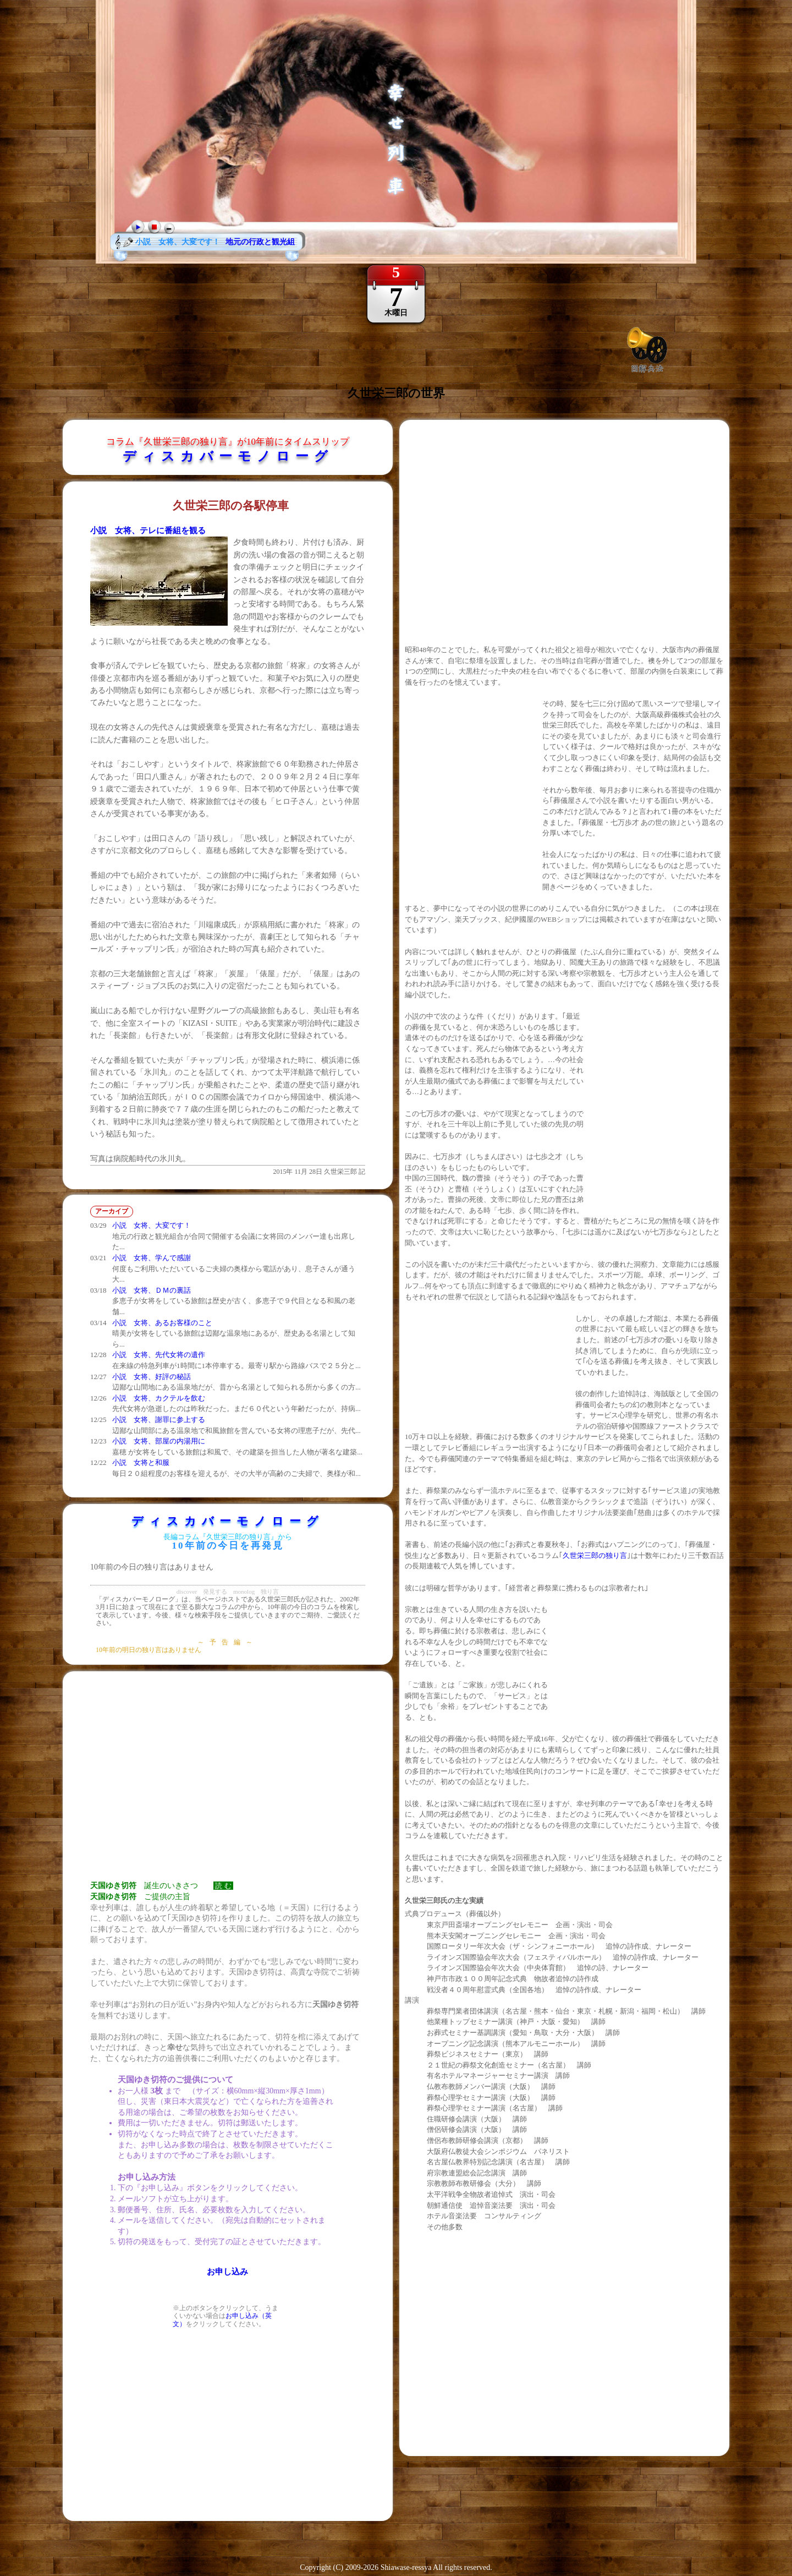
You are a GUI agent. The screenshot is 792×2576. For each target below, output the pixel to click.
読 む (223, 1886)
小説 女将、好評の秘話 (151, 1376)
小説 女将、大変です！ (151, 1225)
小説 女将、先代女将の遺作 (158, 1354)
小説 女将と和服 (140, 1462)
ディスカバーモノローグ (228, 456)
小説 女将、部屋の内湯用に (158, 1441)
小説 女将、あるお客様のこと (162, 1323)
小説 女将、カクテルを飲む (158, 1398)
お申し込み (227, 2271)
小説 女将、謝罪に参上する (158, 1419)
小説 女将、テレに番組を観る (148, 530)
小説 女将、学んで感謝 (151, 1258)
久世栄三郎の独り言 (595, 1555)
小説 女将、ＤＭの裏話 (151, 1290)
